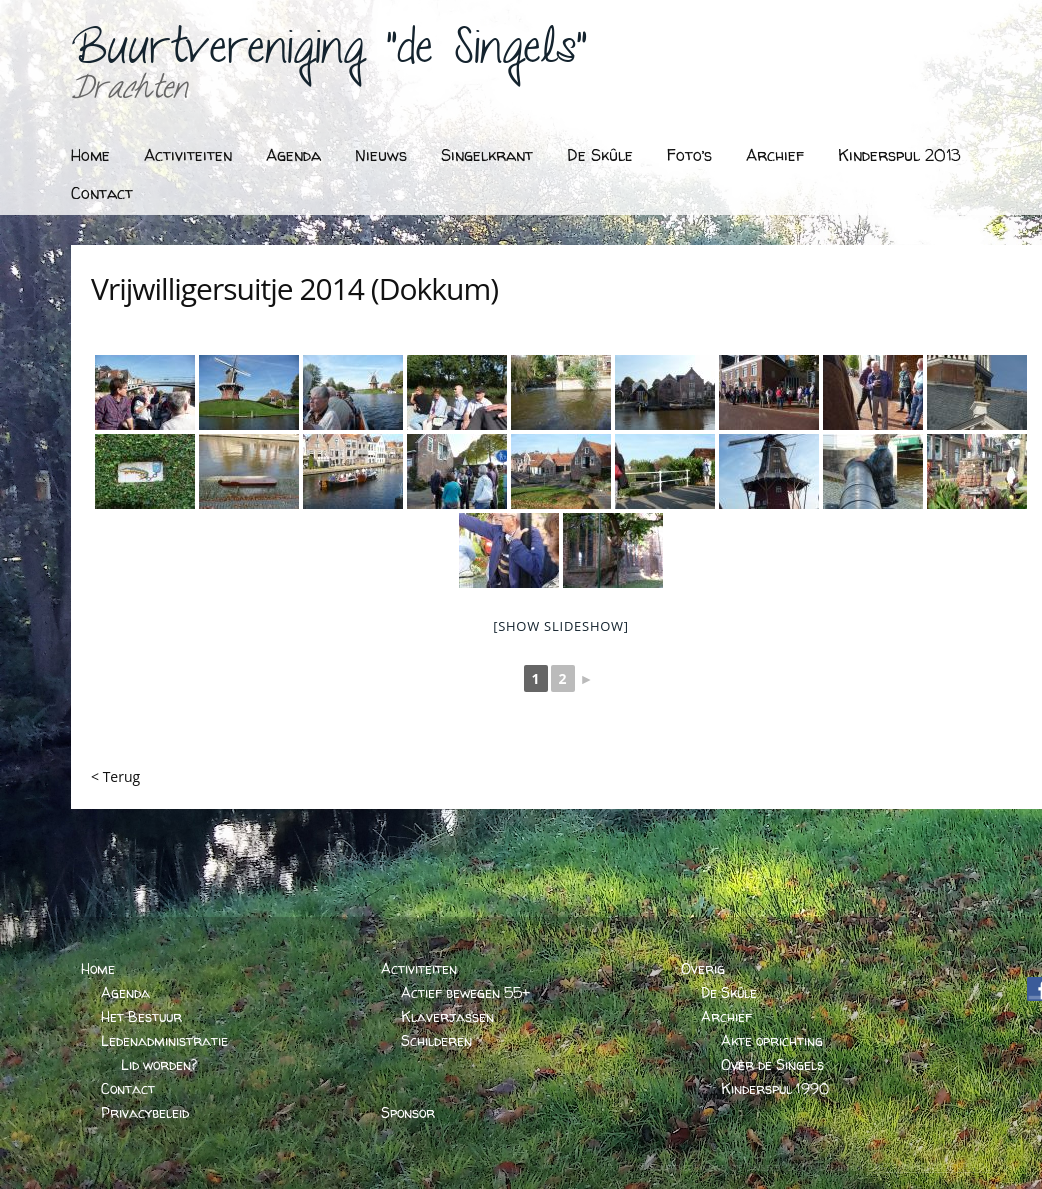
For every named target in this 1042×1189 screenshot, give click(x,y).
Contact (102, 193)
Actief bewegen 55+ (465, 992)
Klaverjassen (447, 1016)
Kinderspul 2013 (899, 155)
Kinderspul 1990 (775, 1088)
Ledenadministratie (164, 1040)
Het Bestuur (141, 1016)
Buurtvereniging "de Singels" (329, 55)
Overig (703, 968)
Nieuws (381, 155)
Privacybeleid (145, 1112)
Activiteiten (188, 155)
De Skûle (600, 155)
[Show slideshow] (561, 626)
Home (90, 155)
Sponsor (408, 1112)
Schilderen (436, 1040)
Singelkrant (487, 155)
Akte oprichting (772, 1040)
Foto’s (689, 155)
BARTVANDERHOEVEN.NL (929, 1167)
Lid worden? (159, 1064)
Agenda (293, 155)
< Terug (115, 776)
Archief (775, 155)
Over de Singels (772, 1064)
